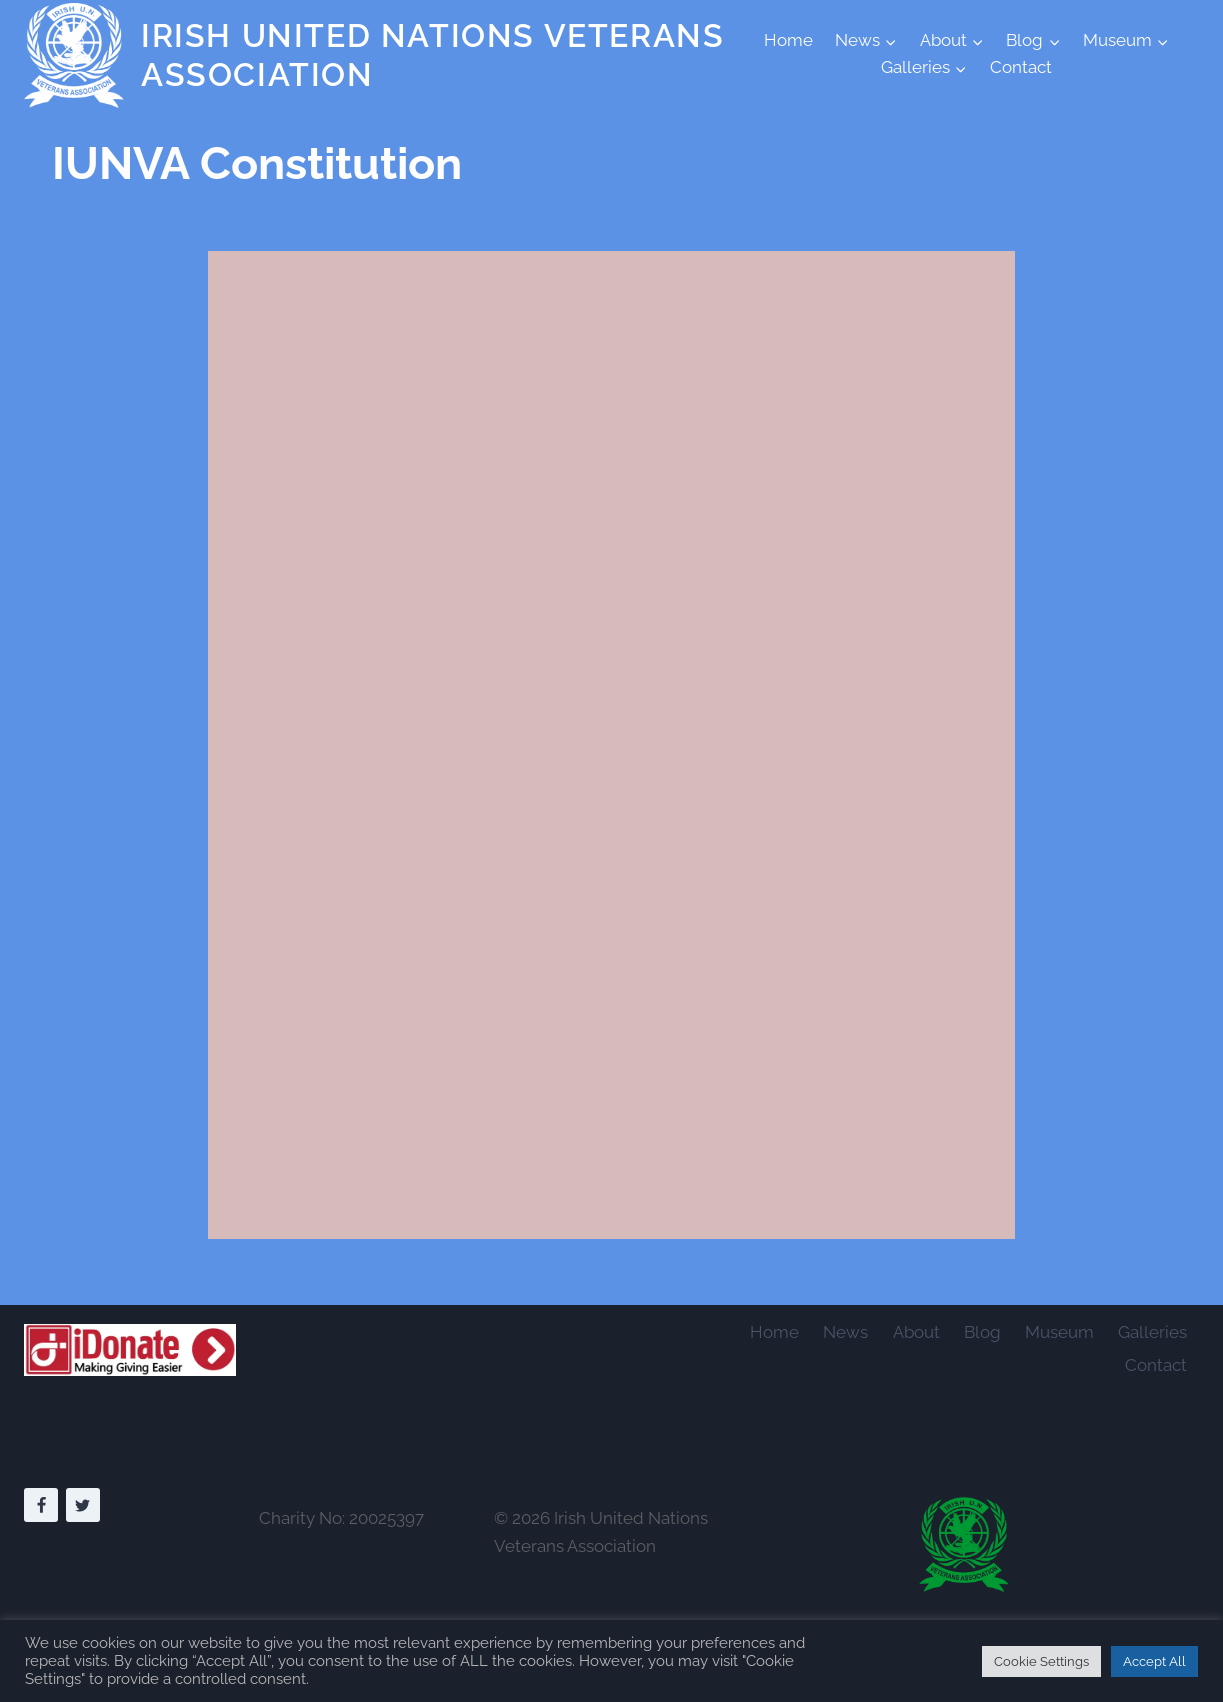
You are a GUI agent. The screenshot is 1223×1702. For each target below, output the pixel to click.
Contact (1021, 67)
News (845, 1332)
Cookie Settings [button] (1041, 1661)
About (916, 1332)
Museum (1059, 1332)
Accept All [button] (1154, 1661)
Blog (982, 1332)
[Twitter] (83, 1505)
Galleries (1152, 1332)
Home (788, 40)
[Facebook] (41, 1505)
